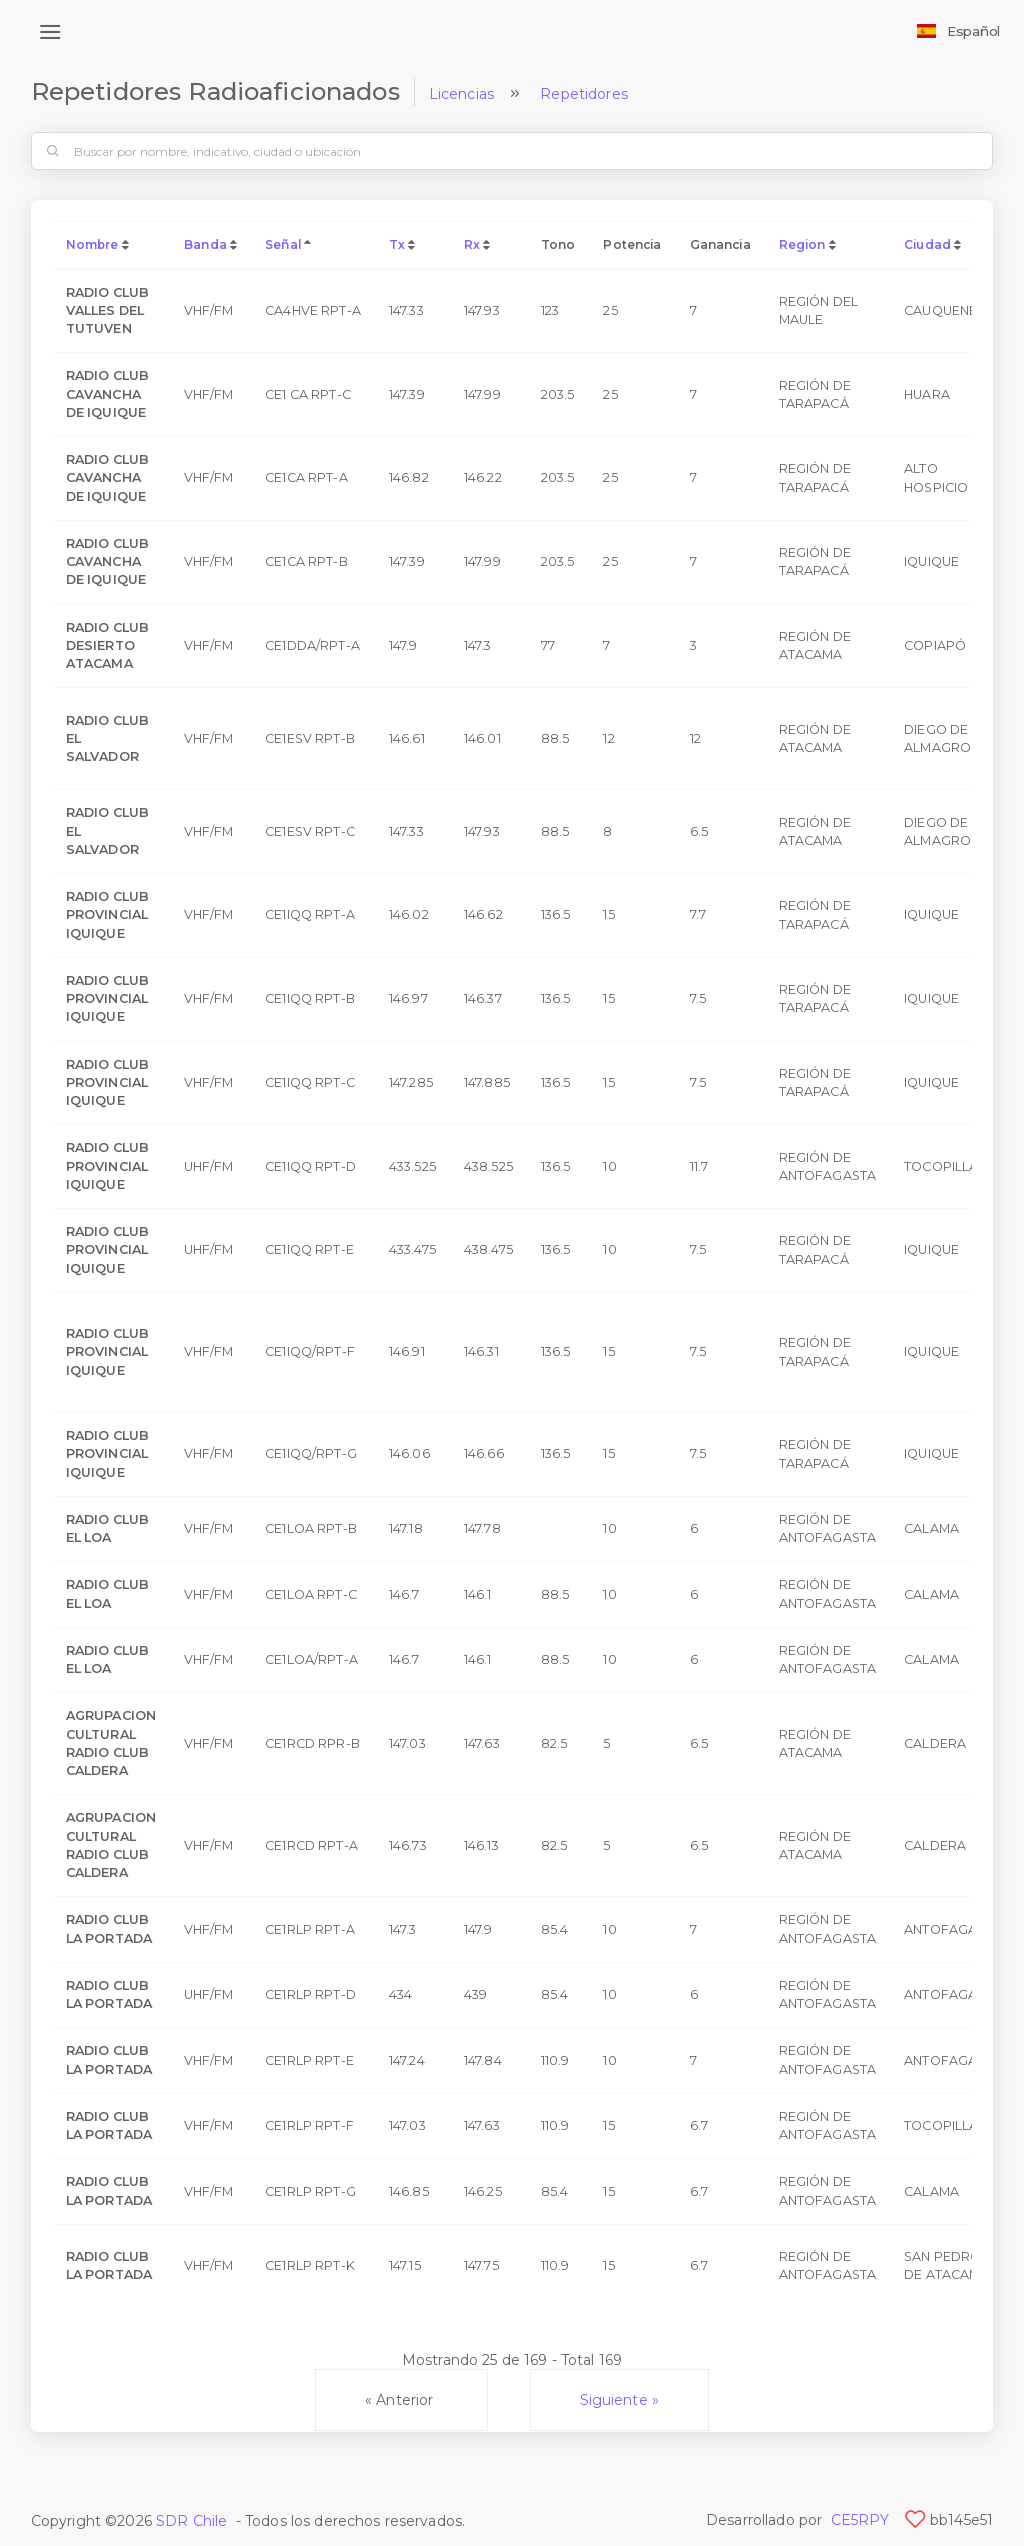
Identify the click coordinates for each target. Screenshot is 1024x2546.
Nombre (92, 244)
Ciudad (927, 244)
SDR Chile (191, 2521)
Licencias (461, 94)
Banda (205, 244)
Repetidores (584, 94)
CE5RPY (860, 2520)
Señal (283, 244)
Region (802, 244)
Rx (472, 244)
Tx (397, 244)
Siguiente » (620, 2400)
